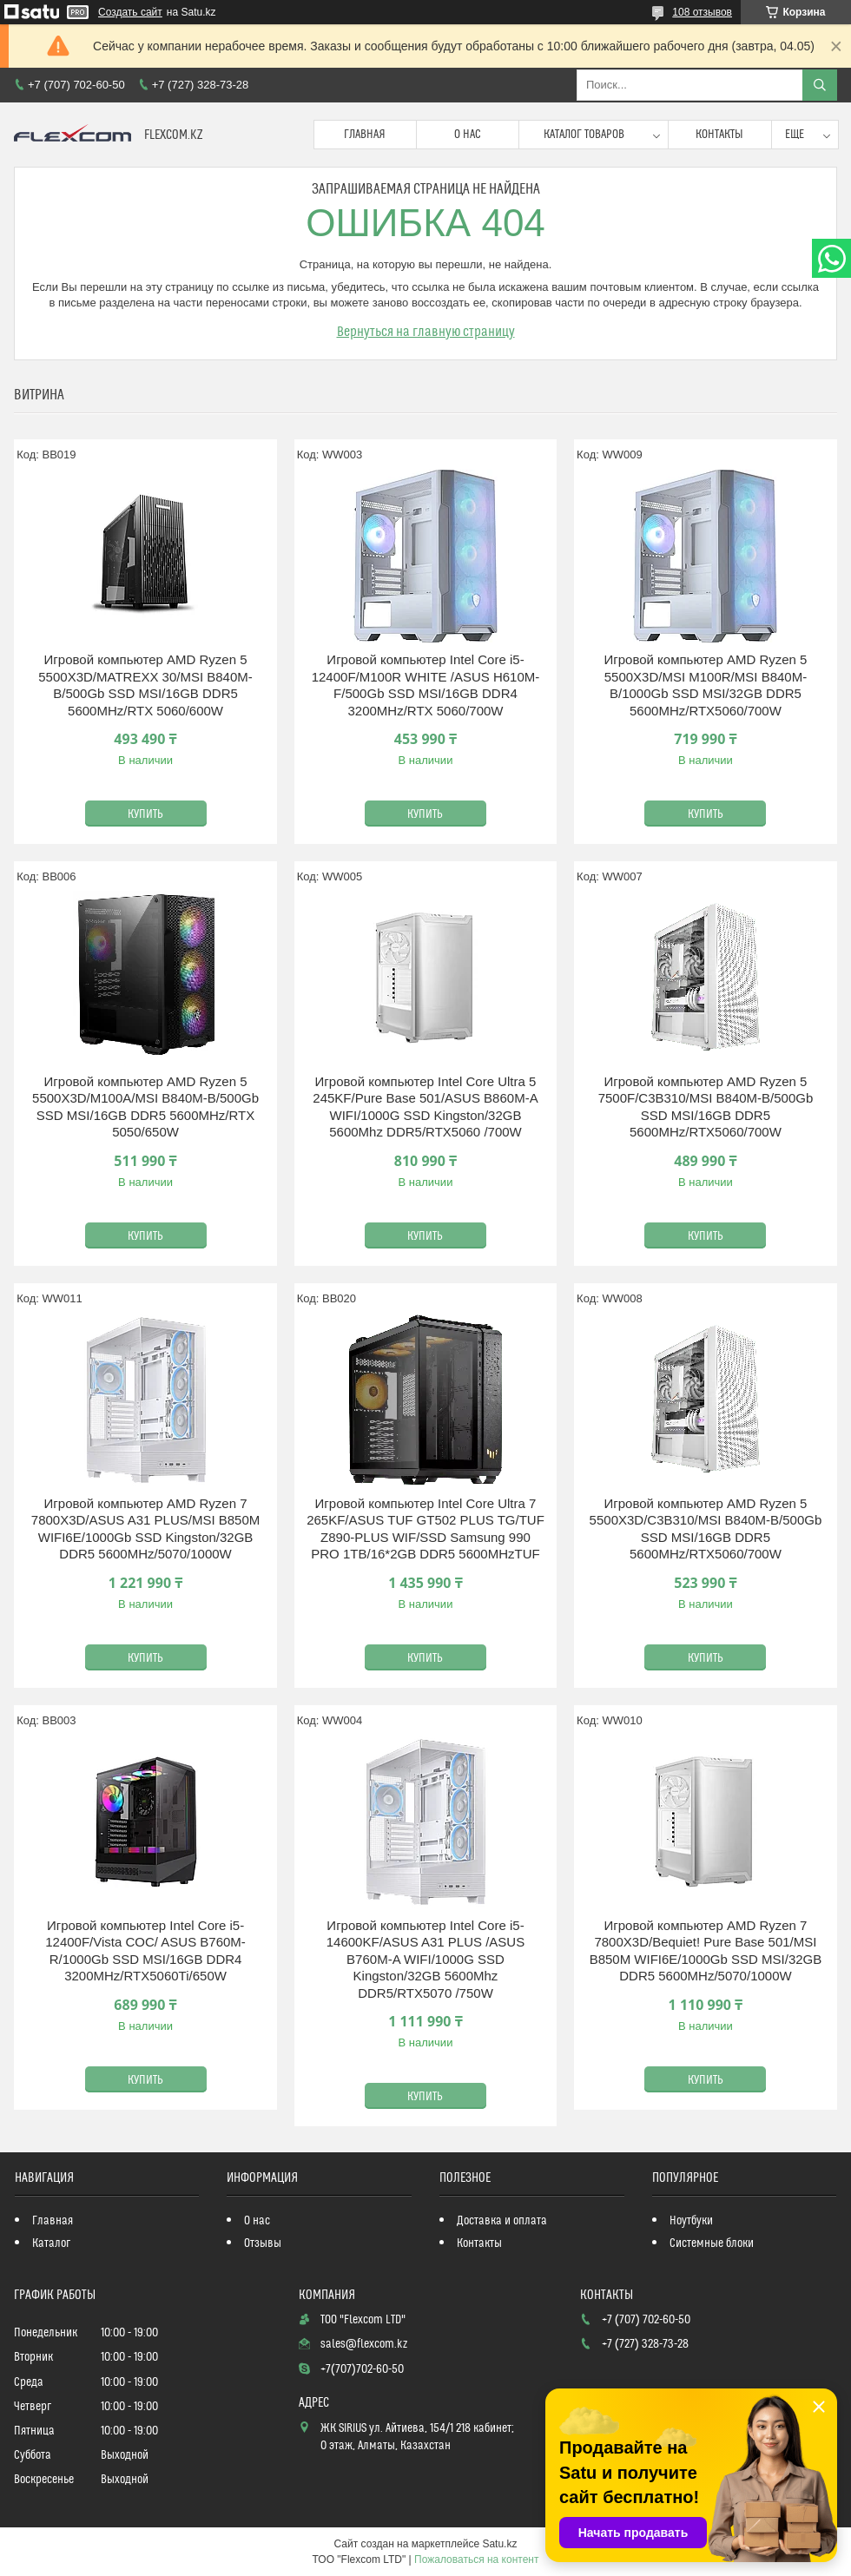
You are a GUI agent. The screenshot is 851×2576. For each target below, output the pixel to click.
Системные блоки (712, 2243)
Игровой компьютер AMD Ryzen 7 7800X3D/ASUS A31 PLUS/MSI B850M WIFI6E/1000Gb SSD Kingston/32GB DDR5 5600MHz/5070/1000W (145, 1529)
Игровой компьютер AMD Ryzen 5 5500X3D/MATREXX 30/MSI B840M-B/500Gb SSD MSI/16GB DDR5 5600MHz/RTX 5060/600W (145, 685)
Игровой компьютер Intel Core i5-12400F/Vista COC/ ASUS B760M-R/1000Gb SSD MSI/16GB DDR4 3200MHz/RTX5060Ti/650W (145, 1951)
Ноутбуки (691, 2221)
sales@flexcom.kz (363, 2344)
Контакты (719, 135)
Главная (365, 135)
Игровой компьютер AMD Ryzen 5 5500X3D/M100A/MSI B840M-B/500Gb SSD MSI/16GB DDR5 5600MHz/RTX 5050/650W (145, 1107)
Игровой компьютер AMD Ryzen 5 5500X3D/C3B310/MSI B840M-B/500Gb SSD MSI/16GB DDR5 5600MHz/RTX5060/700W (706, 1529)
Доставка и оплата (502, 2221)
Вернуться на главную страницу (426, 331)
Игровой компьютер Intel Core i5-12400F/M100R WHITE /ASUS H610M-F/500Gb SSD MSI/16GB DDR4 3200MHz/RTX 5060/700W (426, 685)
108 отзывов (702, 12)
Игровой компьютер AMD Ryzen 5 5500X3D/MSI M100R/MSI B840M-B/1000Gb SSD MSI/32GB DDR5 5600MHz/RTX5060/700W (705, 685)
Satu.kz (499, 2544)
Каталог (51, 2243)
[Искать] (819, 85)
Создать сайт (130, 12)
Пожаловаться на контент (476, 2559)
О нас (467, 135)
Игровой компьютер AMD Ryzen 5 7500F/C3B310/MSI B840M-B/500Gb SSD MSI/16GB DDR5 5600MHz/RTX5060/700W (706, 1107)
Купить (145, 814)
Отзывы (262, 2243)
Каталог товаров (584, 135)
